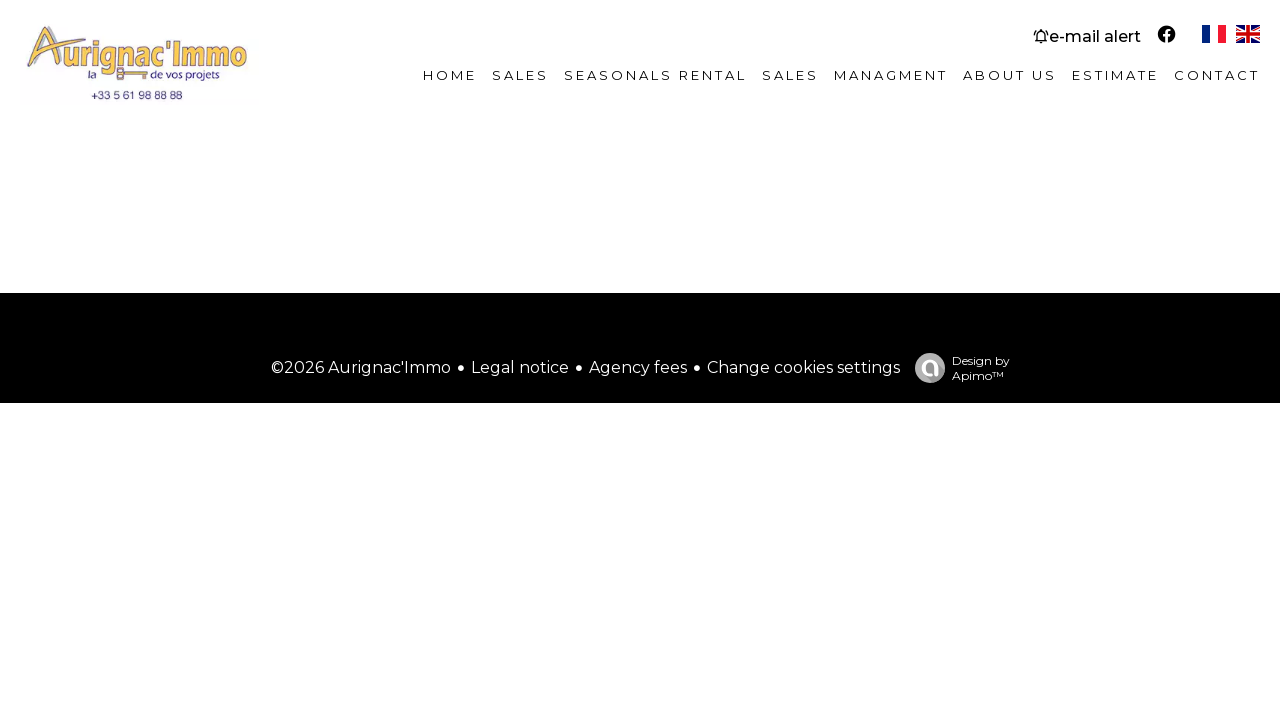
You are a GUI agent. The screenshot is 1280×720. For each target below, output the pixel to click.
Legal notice (520, 367)
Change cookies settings (803, 367)
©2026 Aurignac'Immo (361, 367)
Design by (957, 368)
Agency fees (638, 367)
